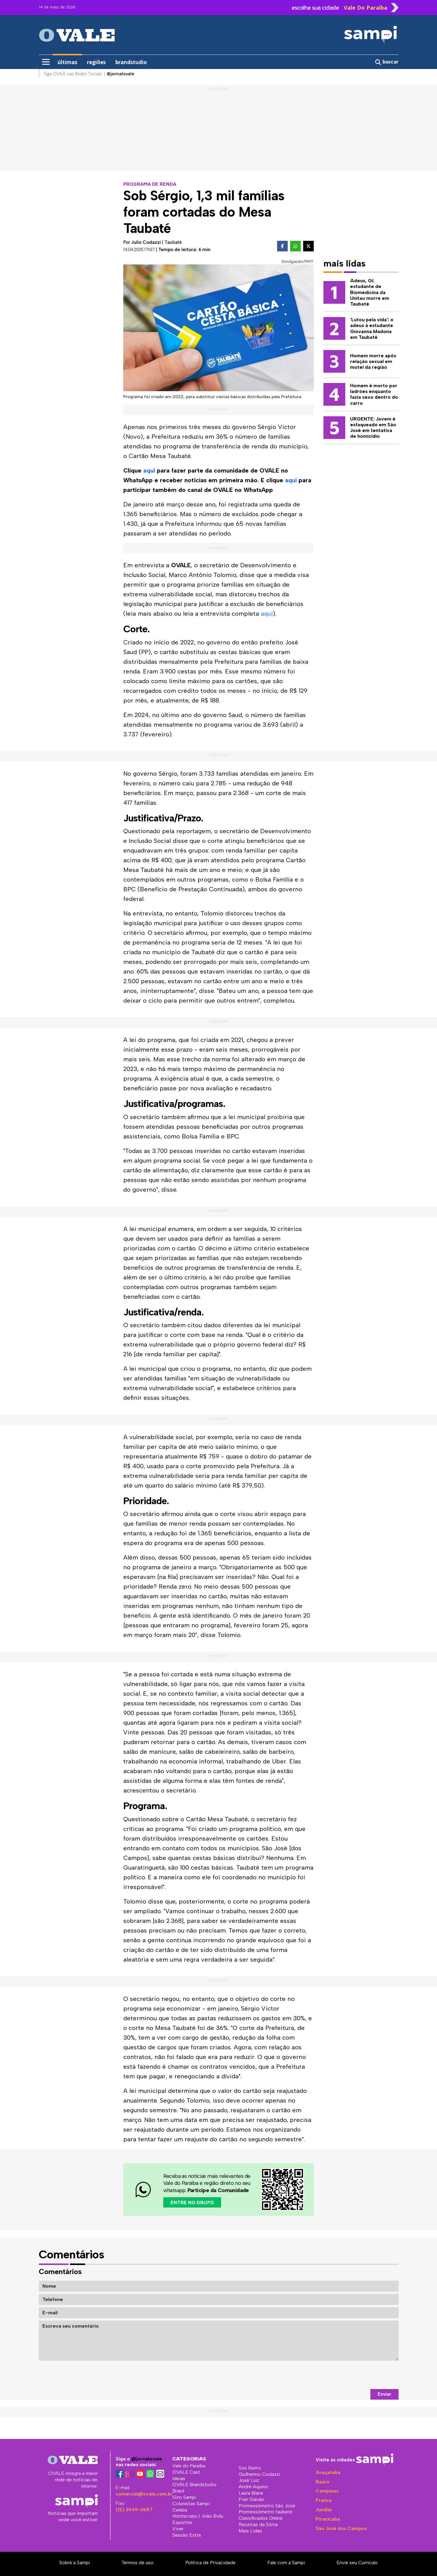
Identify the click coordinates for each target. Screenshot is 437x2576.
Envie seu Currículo (357, 2562)
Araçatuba (328, 2472)
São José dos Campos (341, 2528)
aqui (149, 470)
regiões (96, 62)
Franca (324, 2500)
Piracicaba (328, 2519)
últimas (67, 62)
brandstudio (131, 62)
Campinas (327, 2491)
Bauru (322, 2482)
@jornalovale (146, 2459)
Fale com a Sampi (286, 2562)
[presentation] (352, 2375)
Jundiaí (324, 2509)
